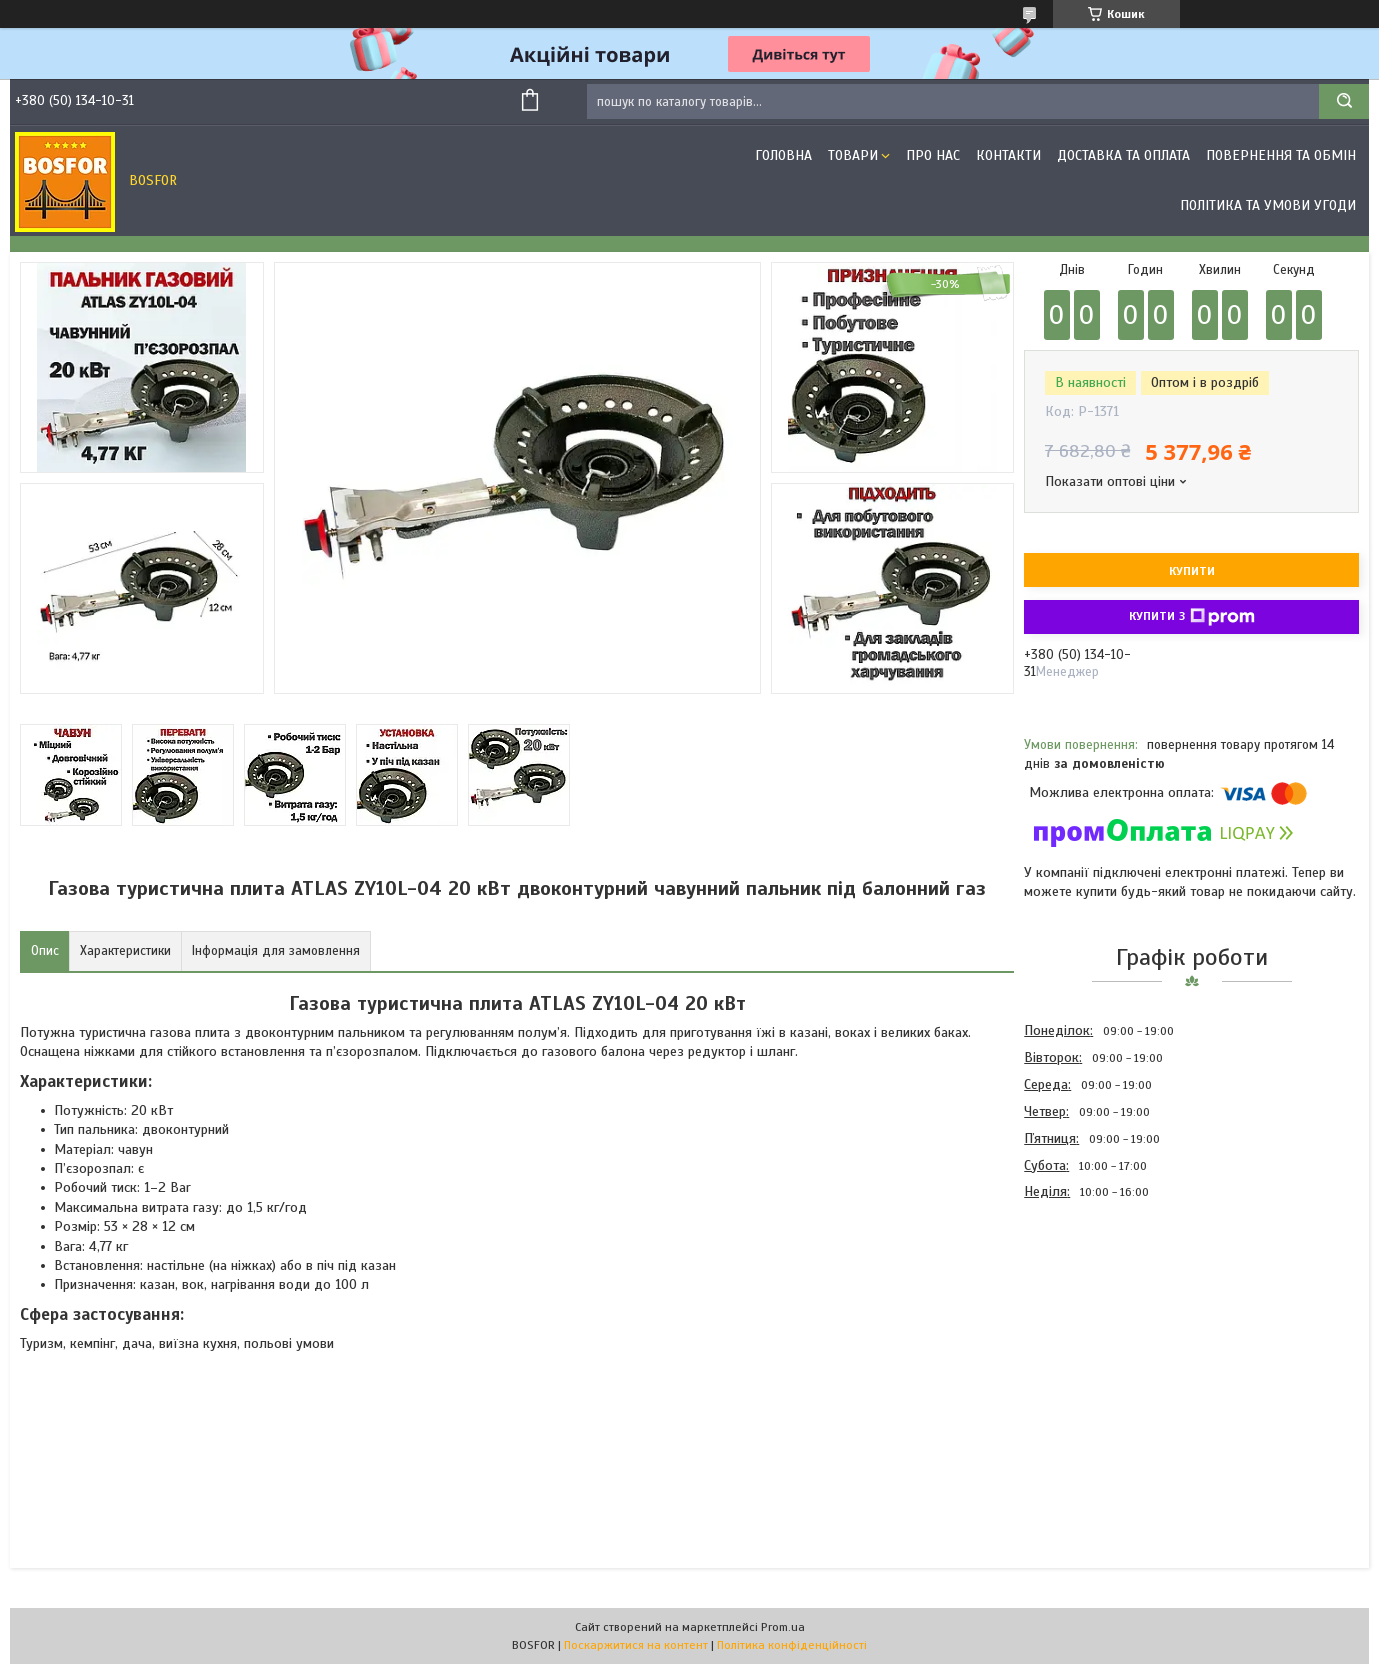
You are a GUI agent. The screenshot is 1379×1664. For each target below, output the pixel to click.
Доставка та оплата (1123, 155)
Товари (853, 155)
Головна (783, 155)
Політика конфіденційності (792, 1645)
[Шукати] (1344, 101)
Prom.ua (783, 1627)
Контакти (1008, 155)
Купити (1192, 571)
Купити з (1192, 617)
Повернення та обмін (1281, 155)
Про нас (933, 155)
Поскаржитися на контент (636, 1645)
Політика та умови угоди (1268, 205)
